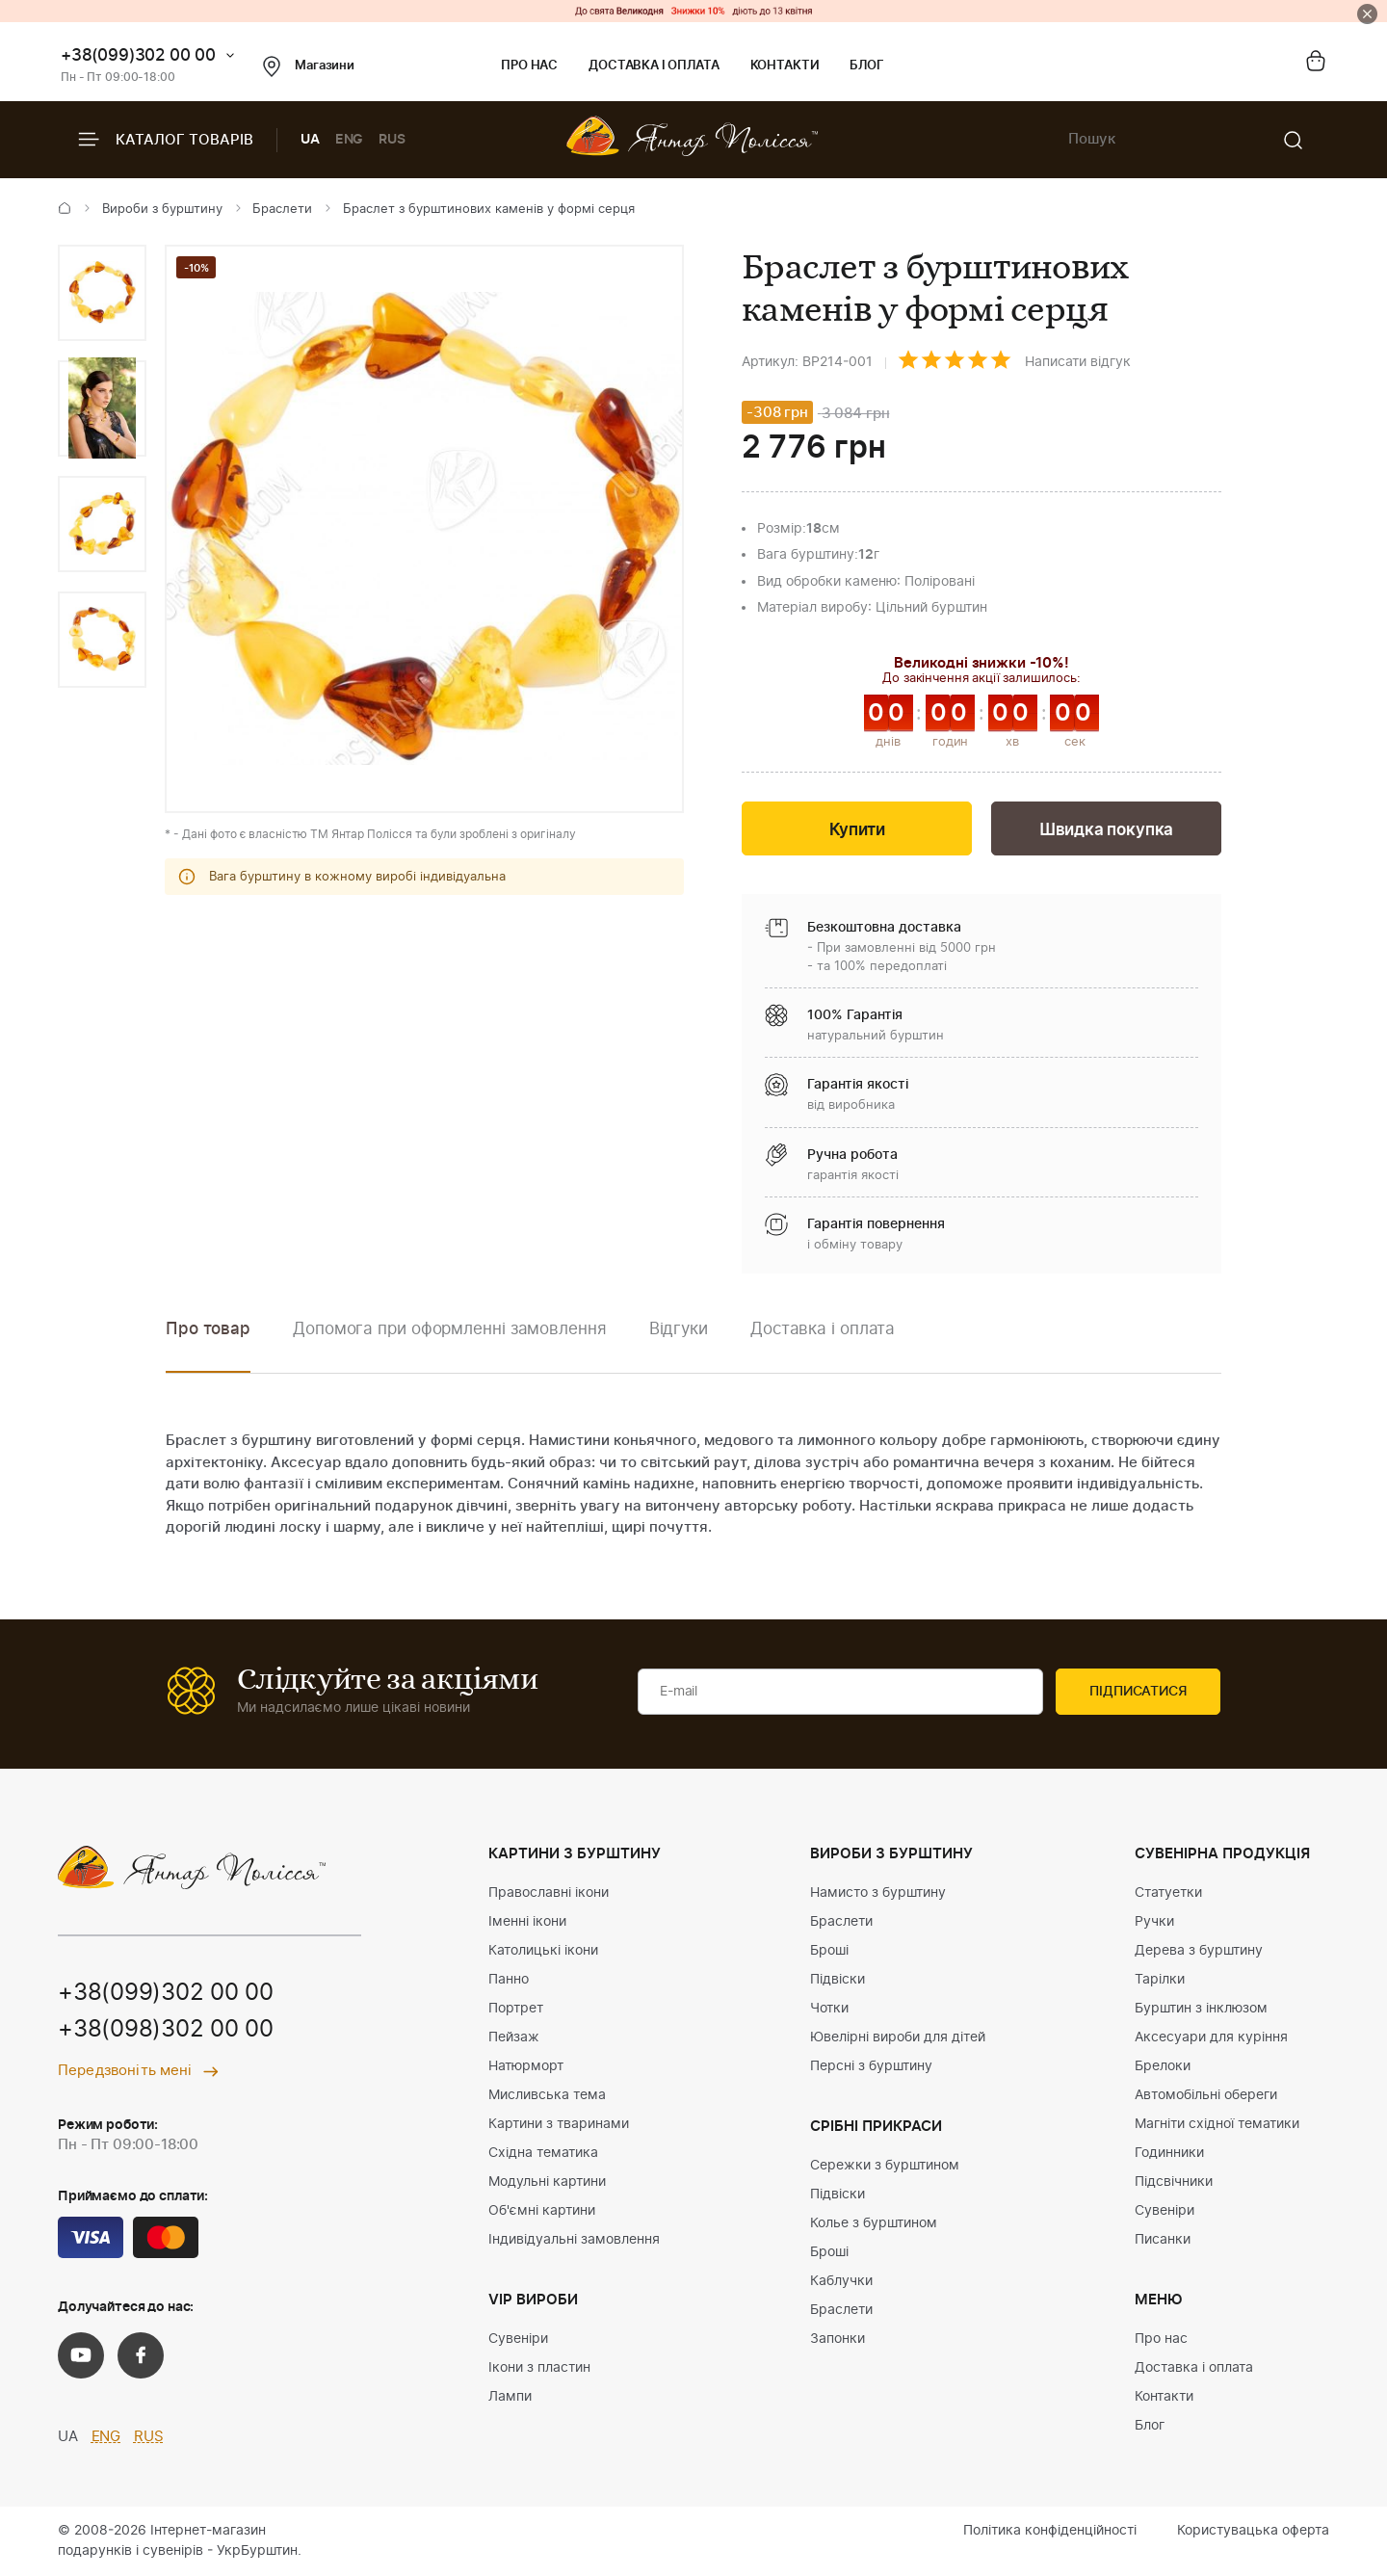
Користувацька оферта (1253, 2530)
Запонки (837, 2339)
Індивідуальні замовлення (574, 2240)
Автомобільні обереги (1206, 2095)
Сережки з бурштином (884, 2165)
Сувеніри (518, 2339)
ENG (349, 139)
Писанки (1163, 2240)
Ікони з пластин (539, 2368)
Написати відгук (1078, 362)
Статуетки (1168, 1893)
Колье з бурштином (873, 2223)
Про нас (529, 66)
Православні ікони (548, 1893)
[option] (102, 293)
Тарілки (1160, 1979)
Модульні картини (547, 2182)
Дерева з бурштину (1199, 1951)
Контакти (785, 66)
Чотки (829, 2008)
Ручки (1154, 1922)
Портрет (515, 2008)
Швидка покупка (1106, 830)
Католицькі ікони (543, 1951)
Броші (829, 1951)
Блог (866, 66)
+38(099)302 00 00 (138, 55)
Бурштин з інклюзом (1201, 2008)
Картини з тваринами (558, 2124)
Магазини (308, 66)
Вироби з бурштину (162, 209)
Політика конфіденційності (1050, 2530)
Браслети (282, 209)
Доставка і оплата (654, 66)
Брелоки (1163, 2066)
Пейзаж (513, 2037)
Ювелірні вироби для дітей (897, 2037)
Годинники (1169, 2153)
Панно (508, 1979)
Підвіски (837, 1979)
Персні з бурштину (871, 2066)
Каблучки (841, 2281)
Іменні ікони (527, 1922)
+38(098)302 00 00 (166, 2029)
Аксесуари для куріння (1211, 2037)
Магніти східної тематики (1217, 2124)
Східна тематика (543, 2153)
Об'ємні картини (541, 2211)
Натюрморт (525, 2066)
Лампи (510, 2397)
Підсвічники (1174, 2182)
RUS (392, 139)
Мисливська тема (547, 2095)
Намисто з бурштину (878, 1893)
